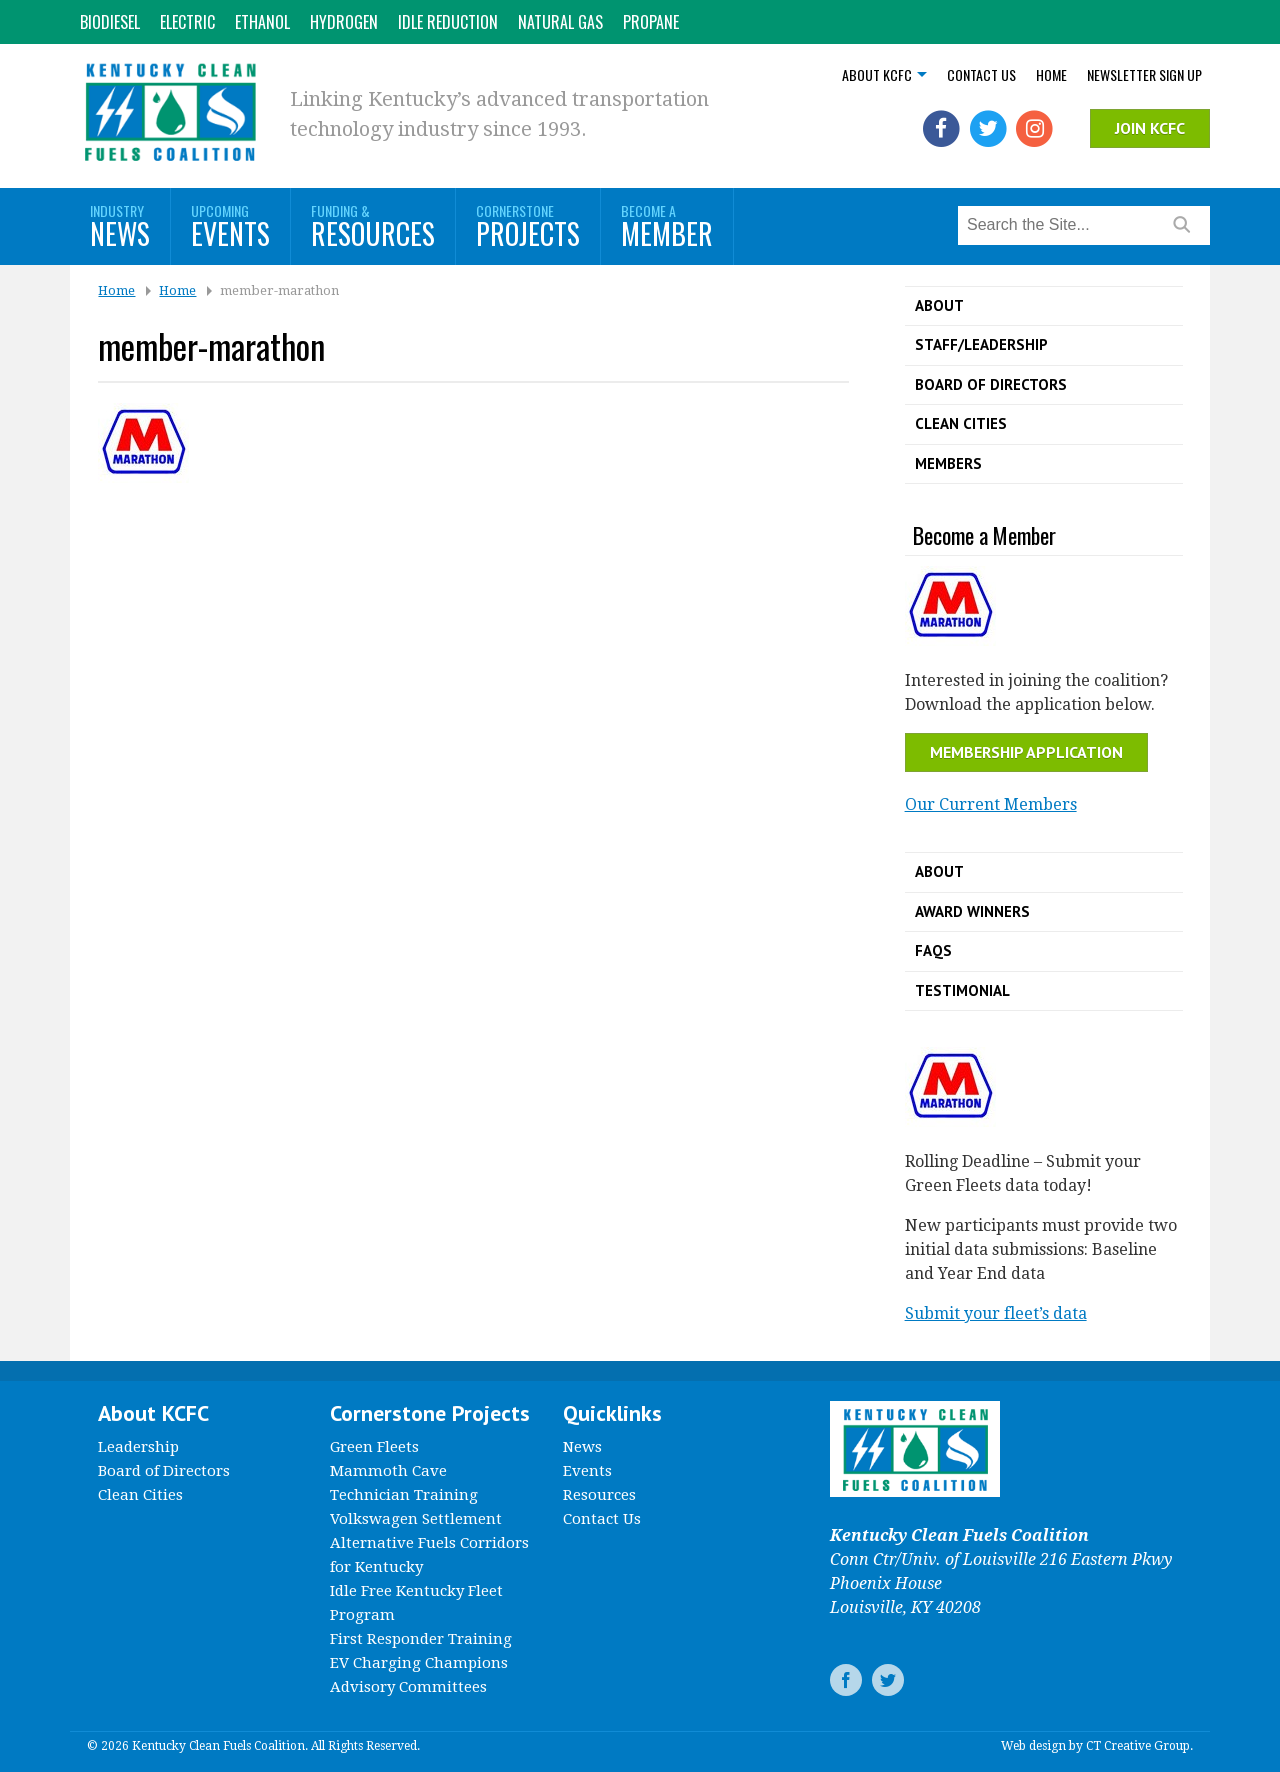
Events (587, 1471)
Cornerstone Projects (430, 1413)
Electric (187, 22)
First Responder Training (421, 1639)
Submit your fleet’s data (996, 1313)
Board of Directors (991, 384)
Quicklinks (612, 1413)
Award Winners (972, 911)
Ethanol (262, 22)
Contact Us (981, 74)
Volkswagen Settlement (416, 1519)
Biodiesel (110, 22)
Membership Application (1026, 752)
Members (948, 463)
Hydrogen (344, 22)
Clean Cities (961, 423)
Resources (599, 1495)
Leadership (138, 1447)
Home (1051, 74)
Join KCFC (1150, 128)
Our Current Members (991, 804)
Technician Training (404, 1495)
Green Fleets (374, 1447)
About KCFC (877, 74)
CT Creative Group (1138, 1746)
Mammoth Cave (388, 1471)
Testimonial (962, 990)
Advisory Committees (408, 1687)
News (582, 1447)
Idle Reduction (448, 22)
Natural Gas (560, 22)
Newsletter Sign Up (1144, 74)
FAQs (933, 950)
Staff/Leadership (981, 344)
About (939, 305)
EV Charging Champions (419, 1663)
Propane (651, 22)
